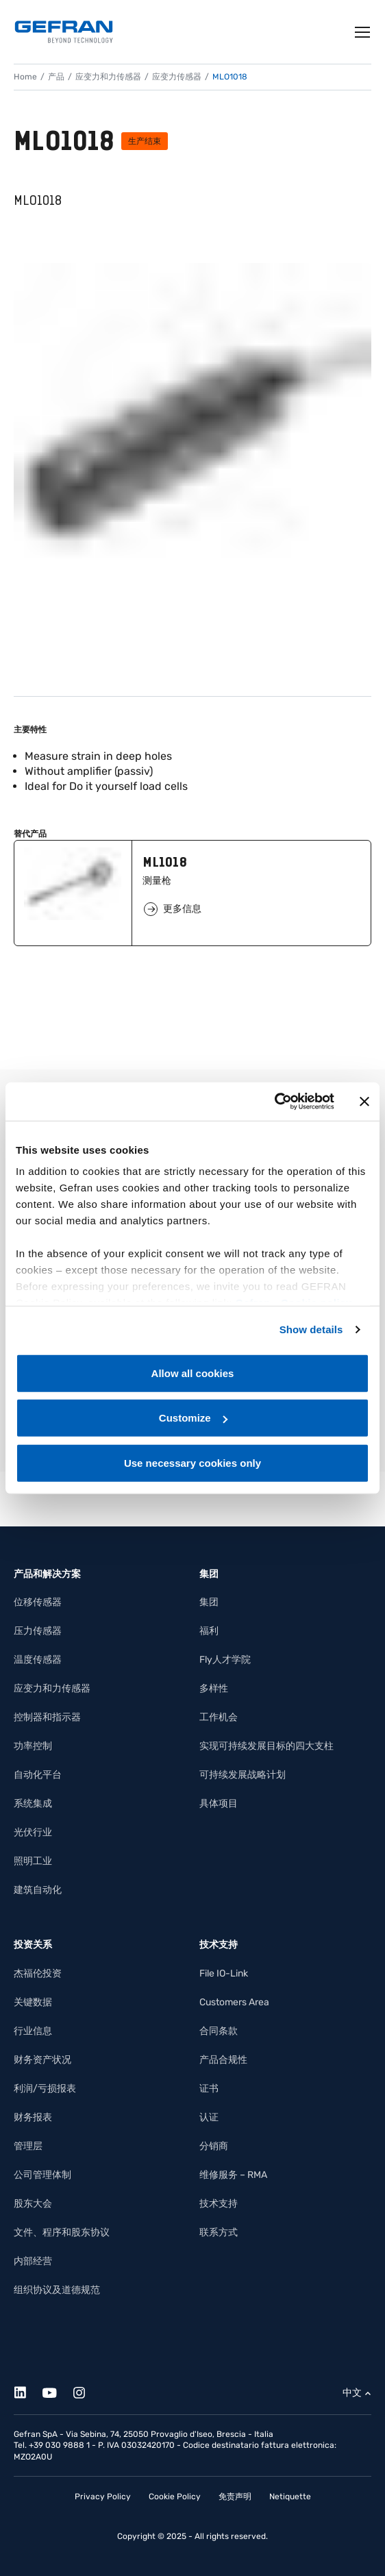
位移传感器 (38, 1602)
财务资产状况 (42, 2060)
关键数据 (33, 2002)
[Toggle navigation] (363, 32)
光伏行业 (33, 1832)
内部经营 (33, 2261)
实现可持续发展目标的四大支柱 (266, 1746)
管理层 (28, 2146)
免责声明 (235, 2496)
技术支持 (218, 2203)
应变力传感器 (176, 77)
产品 (56, 77)
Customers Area (234, 2002)
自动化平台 (38, 1775)
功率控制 (33, 1746)
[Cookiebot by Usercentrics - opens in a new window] (274, 1102)
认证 (209, 2117)
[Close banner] (364, 1101)
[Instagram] (87, 2391)
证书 (209, 2088)
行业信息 (33, 2031)
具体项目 (218, 1803)
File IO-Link (223, 1973)
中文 (352, 2393)
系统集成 (33, 1803)
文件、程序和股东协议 (62, 2232)
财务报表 (33, 2117)
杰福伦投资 (38, 1973)
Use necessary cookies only (192, 1462)
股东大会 (33, 2203)
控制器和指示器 (47, 1717)
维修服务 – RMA (233, 2175)
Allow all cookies (192, 1372)
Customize (193, 1418)
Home (25, 77)
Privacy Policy (103, 2496)
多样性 (213, 1688)
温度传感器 (38, 1659)
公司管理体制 (42, 2175)
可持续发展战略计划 (242, 1775)
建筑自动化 (38, 1890)
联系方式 (218, 2232)
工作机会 (218, 1717)
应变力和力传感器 (108, 77)
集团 (209, 1602)
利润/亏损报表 (45, 2088)
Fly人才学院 (225, 1659)
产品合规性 (223, 2060)
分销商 (213, 2146)
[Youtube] (57, 2391)
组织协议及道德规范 (57, 2290)
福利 (209, 1631)
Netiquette (290, 2496)
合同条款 (218, 2031)
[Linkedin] (28, 2391)
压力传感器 (38, 1631)
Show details (311, 1329)
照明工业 (33, 1861)
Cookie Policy (175, 2496)
